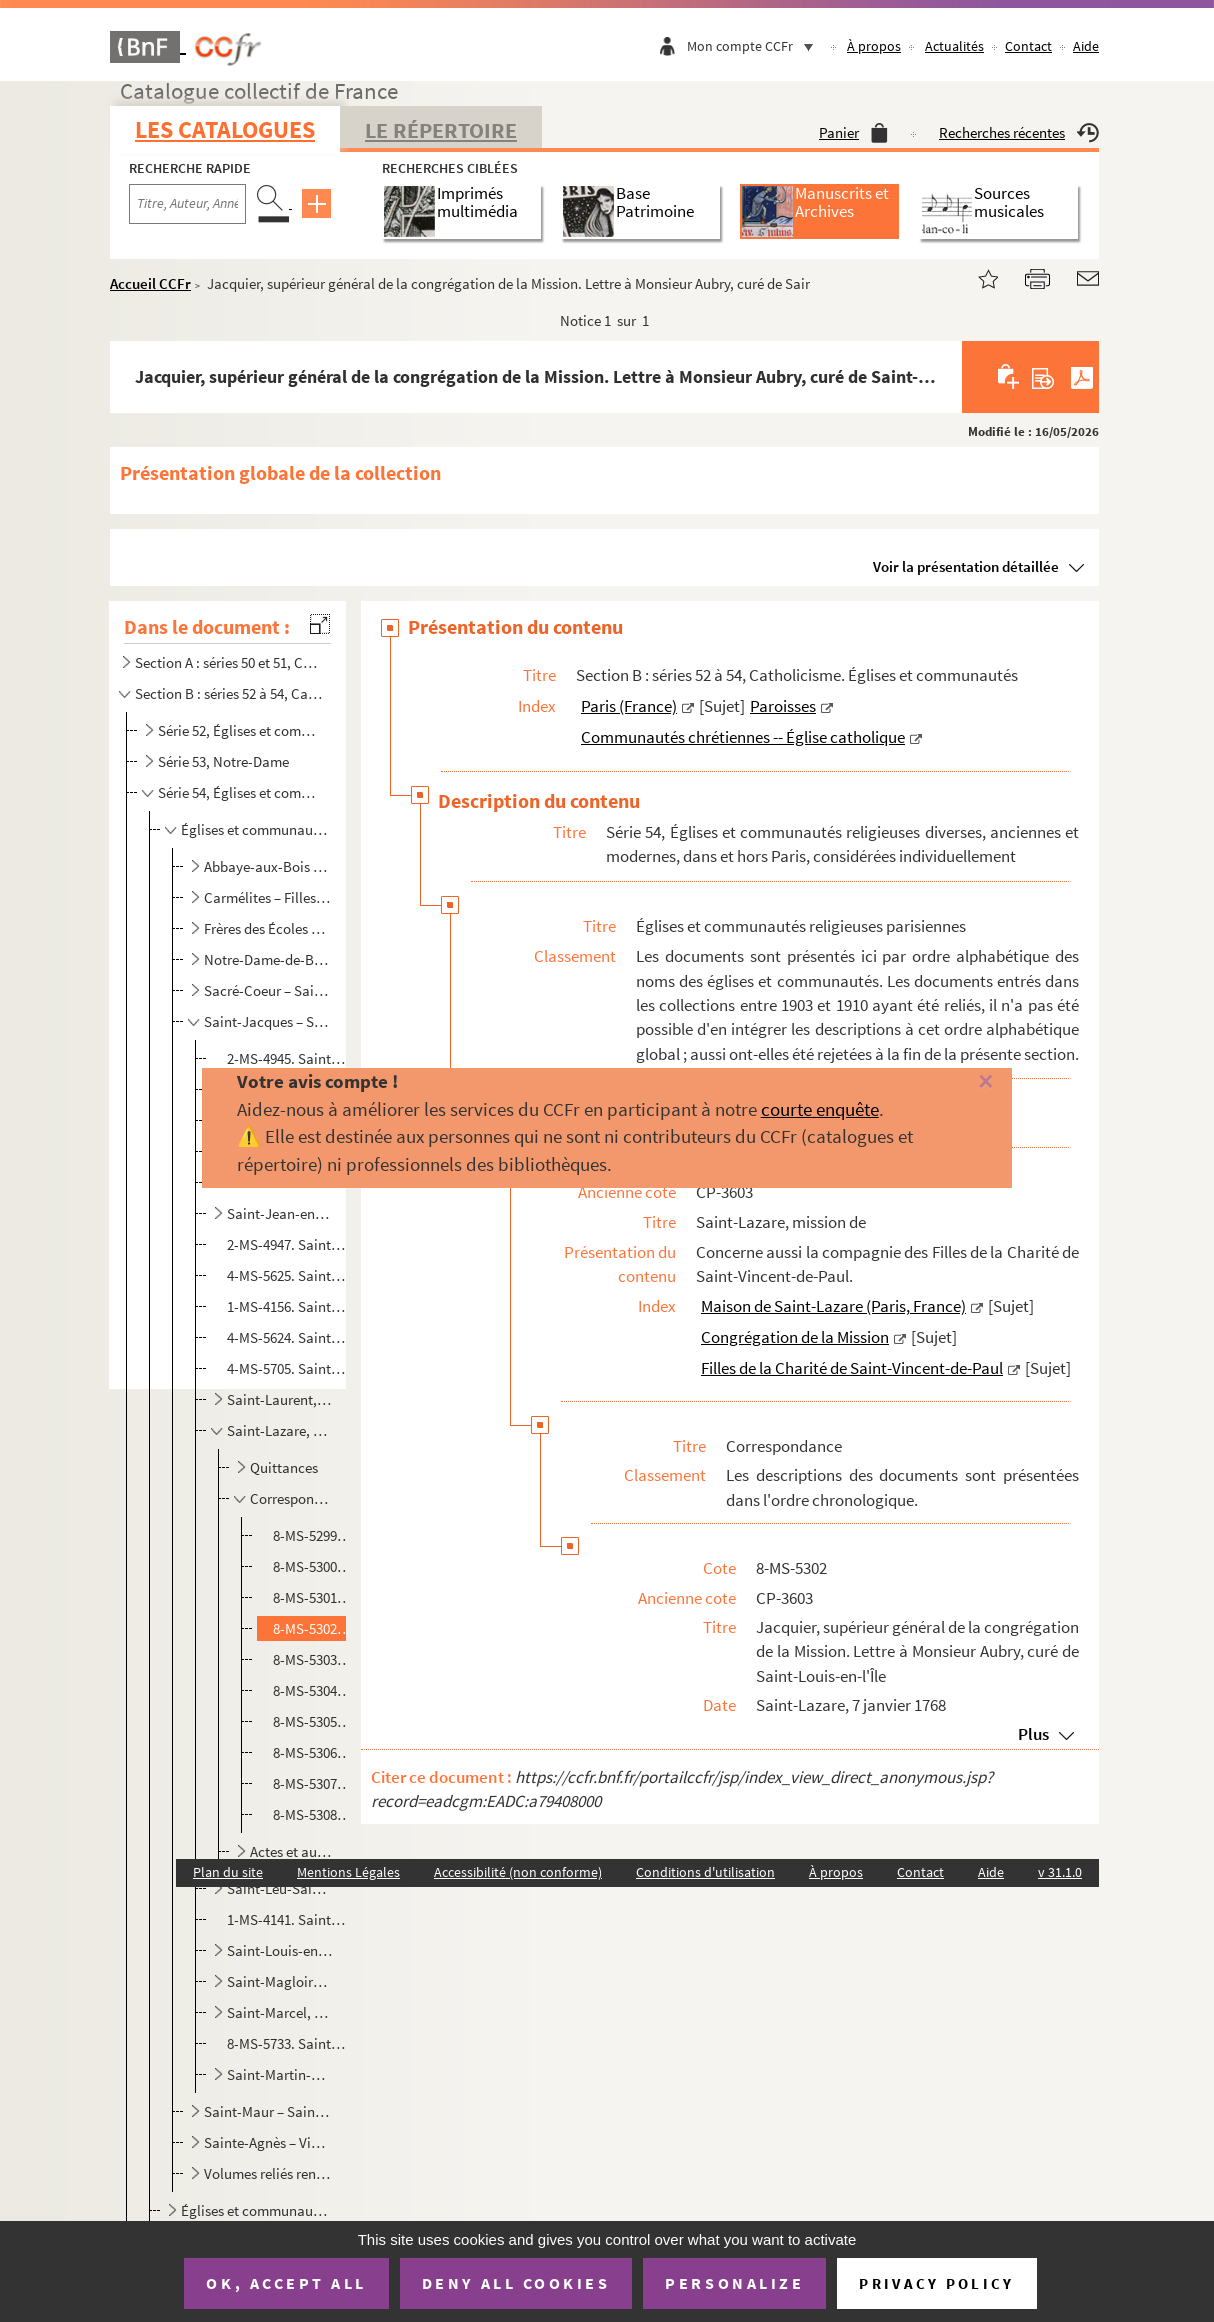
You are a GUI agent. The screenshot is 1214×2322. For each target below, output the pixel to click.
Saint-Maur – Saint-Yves (267, 2111)
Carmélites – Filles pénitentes (267, 897)
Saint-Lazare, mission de (280, 1430)
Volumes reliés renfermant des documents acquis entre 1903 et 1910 (267, 2173)
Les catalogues (225, 129)
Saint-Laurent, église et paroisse (280, 1399)
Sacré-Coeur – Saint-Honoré (267, 990)
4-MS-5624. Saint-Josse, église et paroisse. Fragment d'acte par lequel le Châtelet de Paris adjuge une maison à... (288, 1337)
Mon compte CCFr (755, 46)
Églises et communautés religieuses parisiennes (254, 829)
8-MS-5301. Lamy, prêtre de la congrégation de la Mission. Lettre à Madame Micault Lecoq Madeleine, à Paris (313, 1597)
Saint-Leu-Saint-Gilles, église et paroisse (280, 1888)
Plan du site (228, 1872)
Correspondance (292, 1498)
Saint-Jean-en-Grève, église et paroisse (280, 1213)
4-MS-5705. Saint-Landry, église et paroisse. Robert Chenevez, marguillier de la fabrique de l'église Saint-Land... (288, 1368)
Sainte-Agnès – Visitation (267, 2142)
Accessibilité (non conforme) (518, 1872)
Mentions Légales (348, 1872)
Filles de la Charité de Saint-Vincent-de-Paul (852, 1368)
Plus (1033, 1734)
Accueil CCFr (150, 283)
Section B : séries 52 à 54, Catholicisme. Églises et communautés (229, 693)
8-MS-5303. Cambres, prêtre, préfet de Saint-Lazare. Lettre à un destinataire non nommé (313, 1659)
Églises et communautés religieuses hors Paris (254, 2210)
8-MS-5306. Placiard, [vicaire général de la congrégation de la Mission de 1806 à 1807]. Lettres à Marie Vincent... (313, 1752)
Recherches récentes (1019, 132)
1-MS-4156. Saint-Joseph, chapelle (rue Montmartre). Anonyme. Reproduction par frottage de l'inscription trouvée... (288, 1306)
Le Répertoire (441, 130)
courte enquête (820, 1109)
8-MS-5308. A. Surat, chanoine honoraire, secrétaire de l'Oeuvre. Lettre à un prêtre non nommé (313, 1814)
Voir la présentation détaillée (966, 566)
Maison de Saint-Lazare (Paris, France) (833, 1306)
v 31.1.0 (1060, 1872)
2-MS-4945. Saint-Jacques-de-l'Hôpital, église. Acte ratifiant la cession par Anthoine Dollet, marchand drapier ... (288, 1058)
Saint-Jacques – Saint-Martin (267, 1021)
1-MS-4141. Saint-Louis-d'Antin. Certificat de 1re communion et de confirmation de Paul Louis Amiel (288, 1919)
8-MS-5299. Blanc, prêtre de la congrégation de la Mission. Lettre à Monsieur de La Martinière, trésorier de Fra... (313, 1535)
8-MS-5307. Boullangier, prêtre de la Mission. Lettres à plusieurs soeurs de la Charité (313, 1783)
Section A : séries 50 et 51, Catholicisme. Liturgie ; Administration (229, 662)
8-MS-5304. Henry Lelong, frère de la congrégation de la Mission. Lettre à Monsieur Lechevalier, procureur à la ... (313, 1690)
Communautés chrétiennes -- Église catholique (743, 737)
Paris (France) (629, 706)
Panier (853, 132)
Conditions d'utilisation (705, 1872)
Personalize (734, 2283)
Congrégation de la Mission (795, 1337)
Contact (1028, 46)
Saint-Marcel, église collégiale (280, 2012)
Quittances (284, 1467)
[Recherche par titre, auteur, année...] (187, 204)
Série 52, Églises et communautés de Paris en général (242, 730)
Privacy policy (936, 2283)
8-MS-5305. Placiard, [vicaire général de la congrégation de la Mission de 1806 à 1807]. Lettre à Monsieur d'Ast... (313, 1721)
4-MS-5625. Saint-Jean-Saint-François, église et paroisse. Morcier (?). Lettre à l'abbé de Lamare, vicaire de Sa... (288, 1275)
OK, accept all (286, 2283)
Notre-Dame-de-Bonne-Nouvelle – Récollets (267, 959)
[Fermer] (960, 1082)
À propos (874, 46)
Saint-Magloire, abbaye (280, 1981)
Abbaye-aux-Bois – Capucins (267, 866)
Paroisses (783, 706)
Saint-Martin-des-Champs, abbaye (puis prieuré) (280, 2074)
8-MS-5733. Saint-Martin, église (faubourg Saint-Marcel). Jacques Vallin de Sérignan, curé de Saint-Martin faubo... (288, 2043)
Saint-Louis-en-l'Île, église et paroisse (280, 1950)
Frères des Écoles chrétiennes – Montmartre (267, 928)
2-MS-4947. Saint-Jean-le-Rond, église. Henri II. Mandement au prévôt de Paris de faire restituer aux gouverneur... (288, 1244)
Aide (1086, 46)
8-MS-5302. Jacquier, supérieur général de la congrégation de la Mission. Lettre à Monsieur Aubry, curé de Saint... (313, 1628)
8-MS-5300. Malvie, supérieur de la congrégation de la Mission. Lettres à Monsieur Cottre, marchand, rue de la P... (313, 1566)
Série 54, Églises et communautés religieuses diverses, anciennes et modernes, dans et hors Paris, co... (242, 792)
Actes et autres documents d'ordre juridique (292, 1851)
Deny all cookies (516, 2283)
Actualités (954, 46)
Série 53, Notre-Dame (223, 761)
